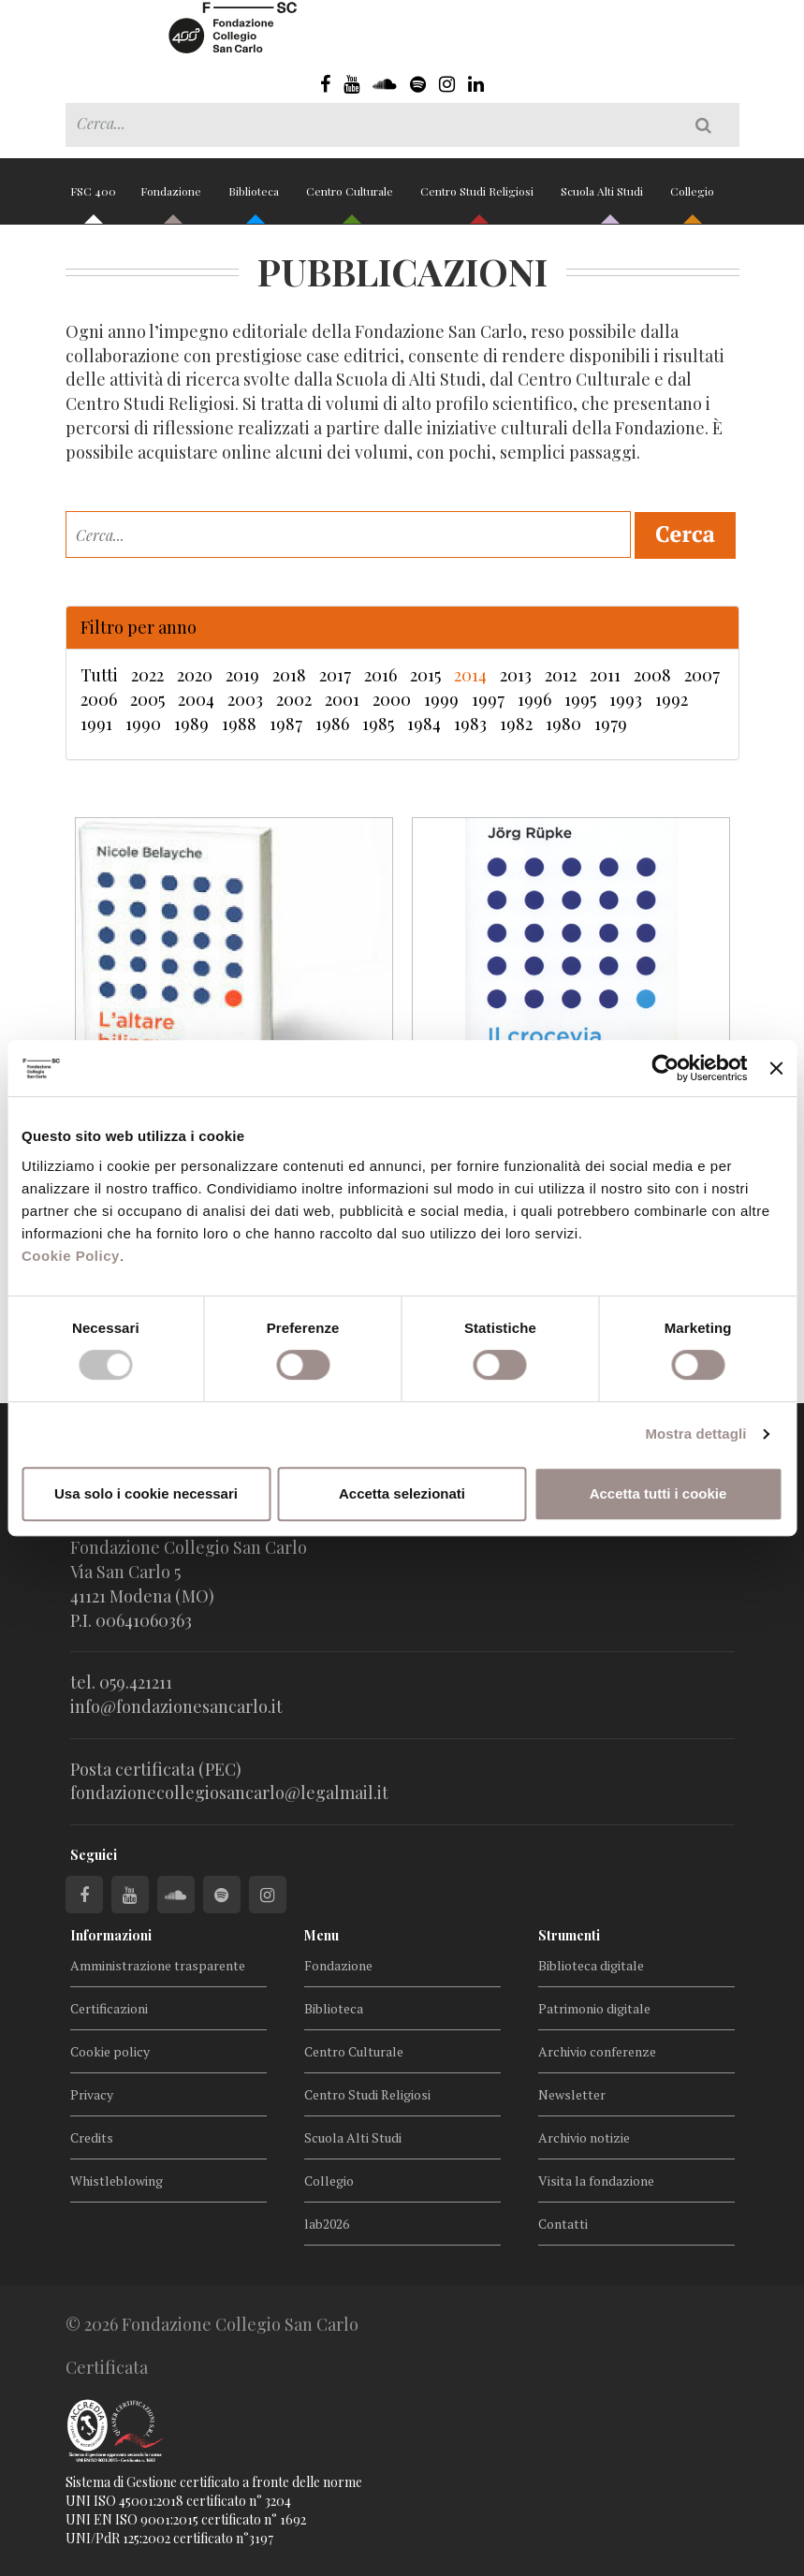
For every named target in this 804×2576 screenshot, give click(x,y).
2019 (242, 675)
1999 (441, 699)
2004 (196, 699)
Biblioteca (255, 198)
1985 (378, 723)
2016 (380, 675)
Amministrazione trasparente (157, 1965)
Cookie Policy (71, 1256)
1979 (610, 723)
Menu (321, 1935)
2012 (561, 675)
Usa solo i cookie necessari (146, 1493)
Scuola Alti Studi (603, 198)
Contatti (563, 2223)
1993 (625, 699)
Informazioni (111, 1935)
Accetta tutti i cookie (658, 1493)
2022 (147, 675)
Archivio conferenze (597, 2051)
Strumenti (569, 1935)
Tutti (99, 675)
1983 (470, 723)
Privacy (91, 2094)
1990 (143, 723)
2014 (470, 675)
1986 (332, 723)
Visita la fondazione (596, 2180)
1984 (424, 723)
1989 (191, 723)
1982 (516, 723)
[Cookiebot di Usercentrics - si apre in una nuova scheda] (666, 1068)
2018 (289, 675)
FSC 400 (93, 198)
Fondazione (172, 198)
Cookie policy (110, 2051)
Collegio (692, 198)
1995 (580, 699)
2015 (425, 675)
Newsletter (572, 2094)
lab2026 (326, 2223)
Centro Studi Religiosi (478, 198)
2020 (194, 675)
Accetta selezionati (402, 1493)
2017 (335, 675)
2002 (294, 699)
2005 (147, 699)
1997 (488, 699)
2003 (245, 699)
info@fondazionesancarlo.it (176, 1706)
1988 (239, 723)
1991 (96, 723)
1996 (534, 699)
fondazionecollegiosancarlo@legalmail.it (229, 1792)
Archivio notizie (584, 2137)
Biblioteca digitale (591, 1965)
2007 (702, 675)
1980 (563, 723)
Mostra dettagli (695, 1434)
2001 (342, 699)
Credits (91, 2137)
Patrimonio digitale (594, 2008)
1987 (286, 723)
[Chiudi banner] (775, 1068)
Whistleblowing (116, 2180)
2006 (98, 699)
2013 (516, 675)
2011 (605, 675)
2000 (392, 699)
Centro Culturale (351, 198)
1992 (671, 699)
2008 (652, 675)
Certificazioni (109, 2008)
